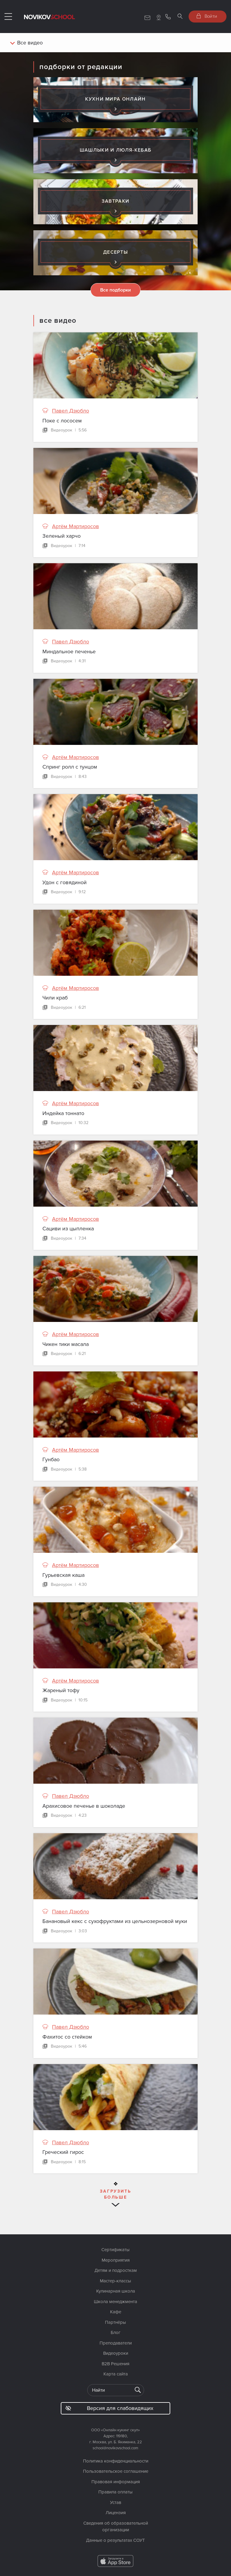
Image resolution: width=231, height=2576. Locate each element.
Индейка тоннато (63, 1113)
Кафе (115, 2311)
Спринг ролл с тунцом (69, 766)
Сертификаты (115, 2249)
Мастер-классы (115, 2281)
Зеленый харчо (61, 536)
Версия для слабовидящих (109, 2408)
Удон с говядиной (64, 882)
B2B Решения (115, 2363)
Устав (115, 2502)
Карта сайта (115, 2374)
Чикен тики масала (65, 1344)
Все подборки (115, 290)
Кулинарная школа (115, 2291)
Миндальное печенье (69, 651)
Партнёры (115, 2322)
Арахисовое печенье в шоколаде (83, 1806)
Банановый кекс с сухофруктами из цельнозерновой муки (114, 1921)
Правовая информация (115, 2481)
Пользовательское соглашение (115, 2471)
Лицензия (116, 2512)
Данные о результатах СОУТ (115, 2540)
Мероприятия (116, 2260)
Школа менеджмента (115, 2301)
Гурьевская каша (63, 1575)
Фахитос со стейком (67, 2036)
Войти (207, 16)
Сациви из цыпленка (68, 1228)
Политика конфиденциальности (115, 2461)
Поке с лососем (62, 420)
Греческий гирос (63, 2152)
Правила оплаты (115, 2492)
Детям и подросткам (115, 2270)
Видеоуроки (115, 2353)
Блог (116, 2332)
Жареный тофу (60, 1690)
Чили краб (55, 997)
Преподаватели (116, 2343)
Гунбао (51, 1459)
